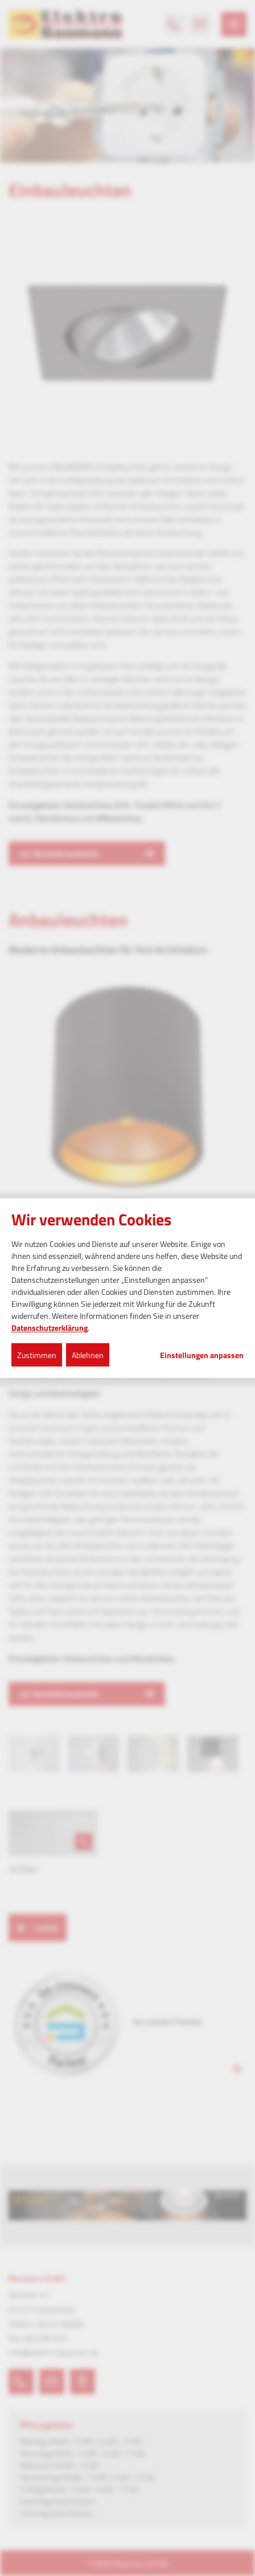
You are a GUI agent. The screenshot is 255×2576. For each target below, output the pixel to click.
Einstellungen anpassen (202, 1354)
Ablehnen (88, 1354)
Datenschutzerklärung (49, 1327)
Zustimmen (36, 1354)
